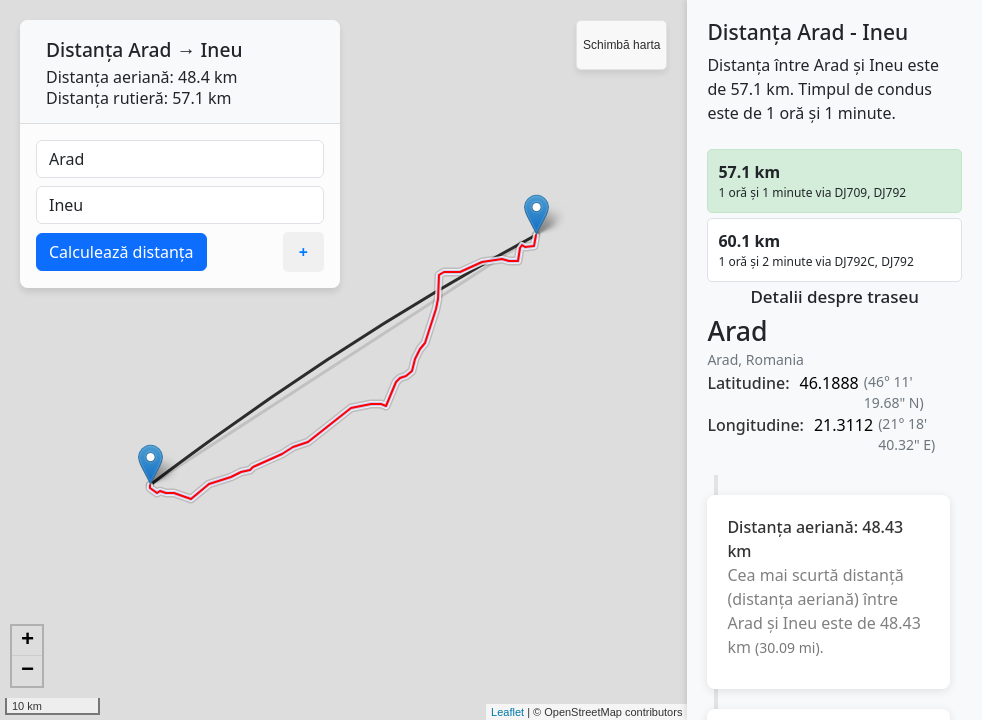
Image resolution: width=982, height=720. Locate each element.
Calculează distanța (121, 252)
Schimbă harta (621, 45)
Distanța (84, 49)
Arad (149, 49)
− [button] (27, 671)
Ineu (222, 49)
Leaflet (507, 712)
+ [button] (27, 641)
